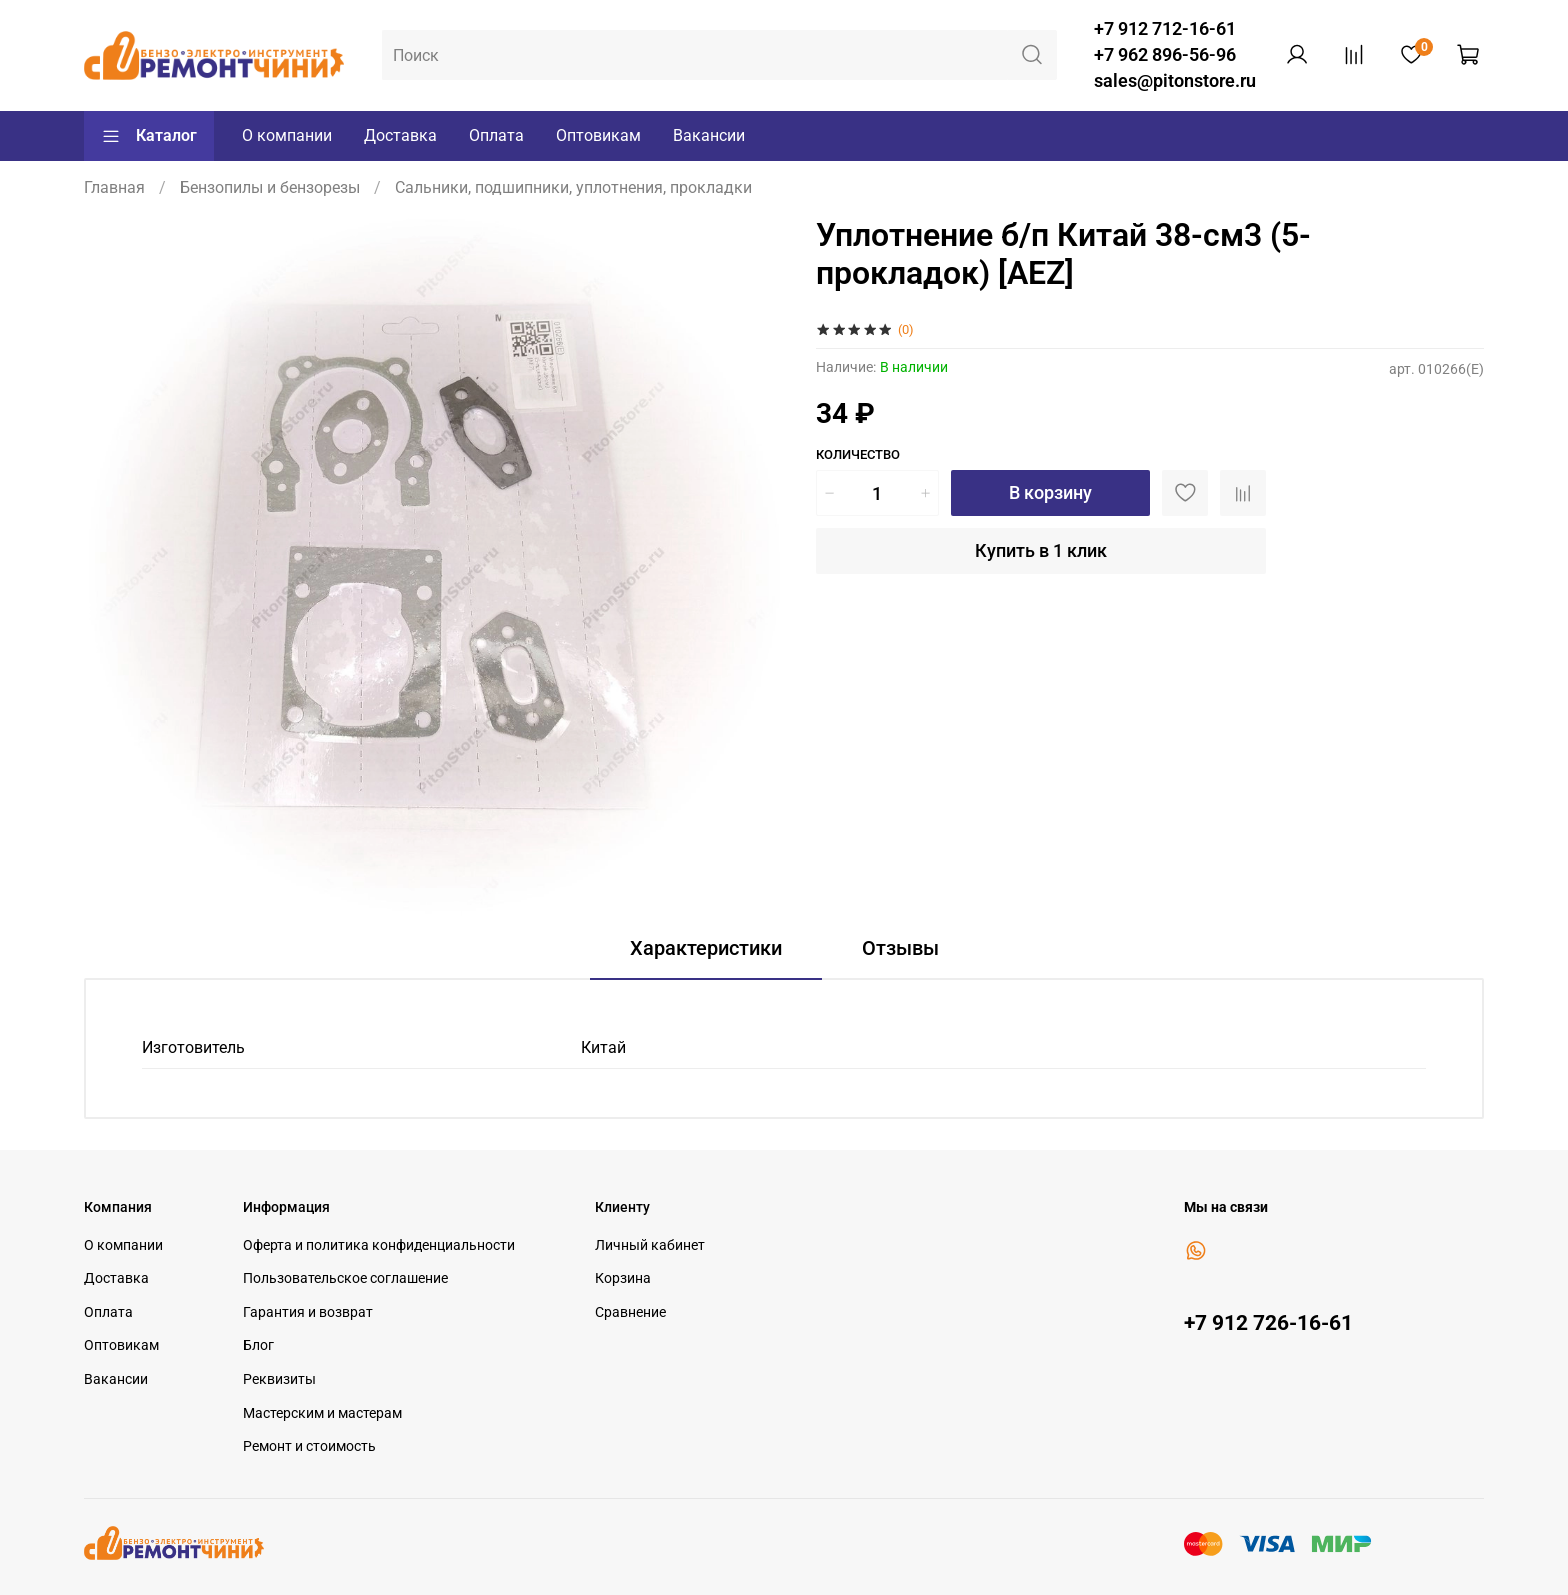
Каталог (149, 136)
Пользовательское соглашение (345, 1278)
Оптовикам (598, 135)
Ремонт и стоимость (309, 1446)
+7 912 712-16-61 (1165, 29)
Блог (258, 1345)
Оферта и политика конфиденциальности (379, 1245)
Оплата (496, 135)
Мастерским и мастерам (322, 1413)
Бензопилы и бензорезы (270, 187)
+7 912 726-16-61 (1268, 1323)
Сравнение (630, 1312)
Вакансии (709, 135)
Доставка (400, 135)
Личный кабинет (650, 1245)
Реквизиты (279, 1379)
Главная (114, 187)
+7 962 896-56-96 (1165, 55)
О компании (287, 135)
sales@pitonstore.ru (1175, 81)
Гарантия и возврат (308, 1312)
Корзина (623, 1278)
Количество (858, 454)
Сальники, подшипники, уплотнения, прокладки (573, 187)
